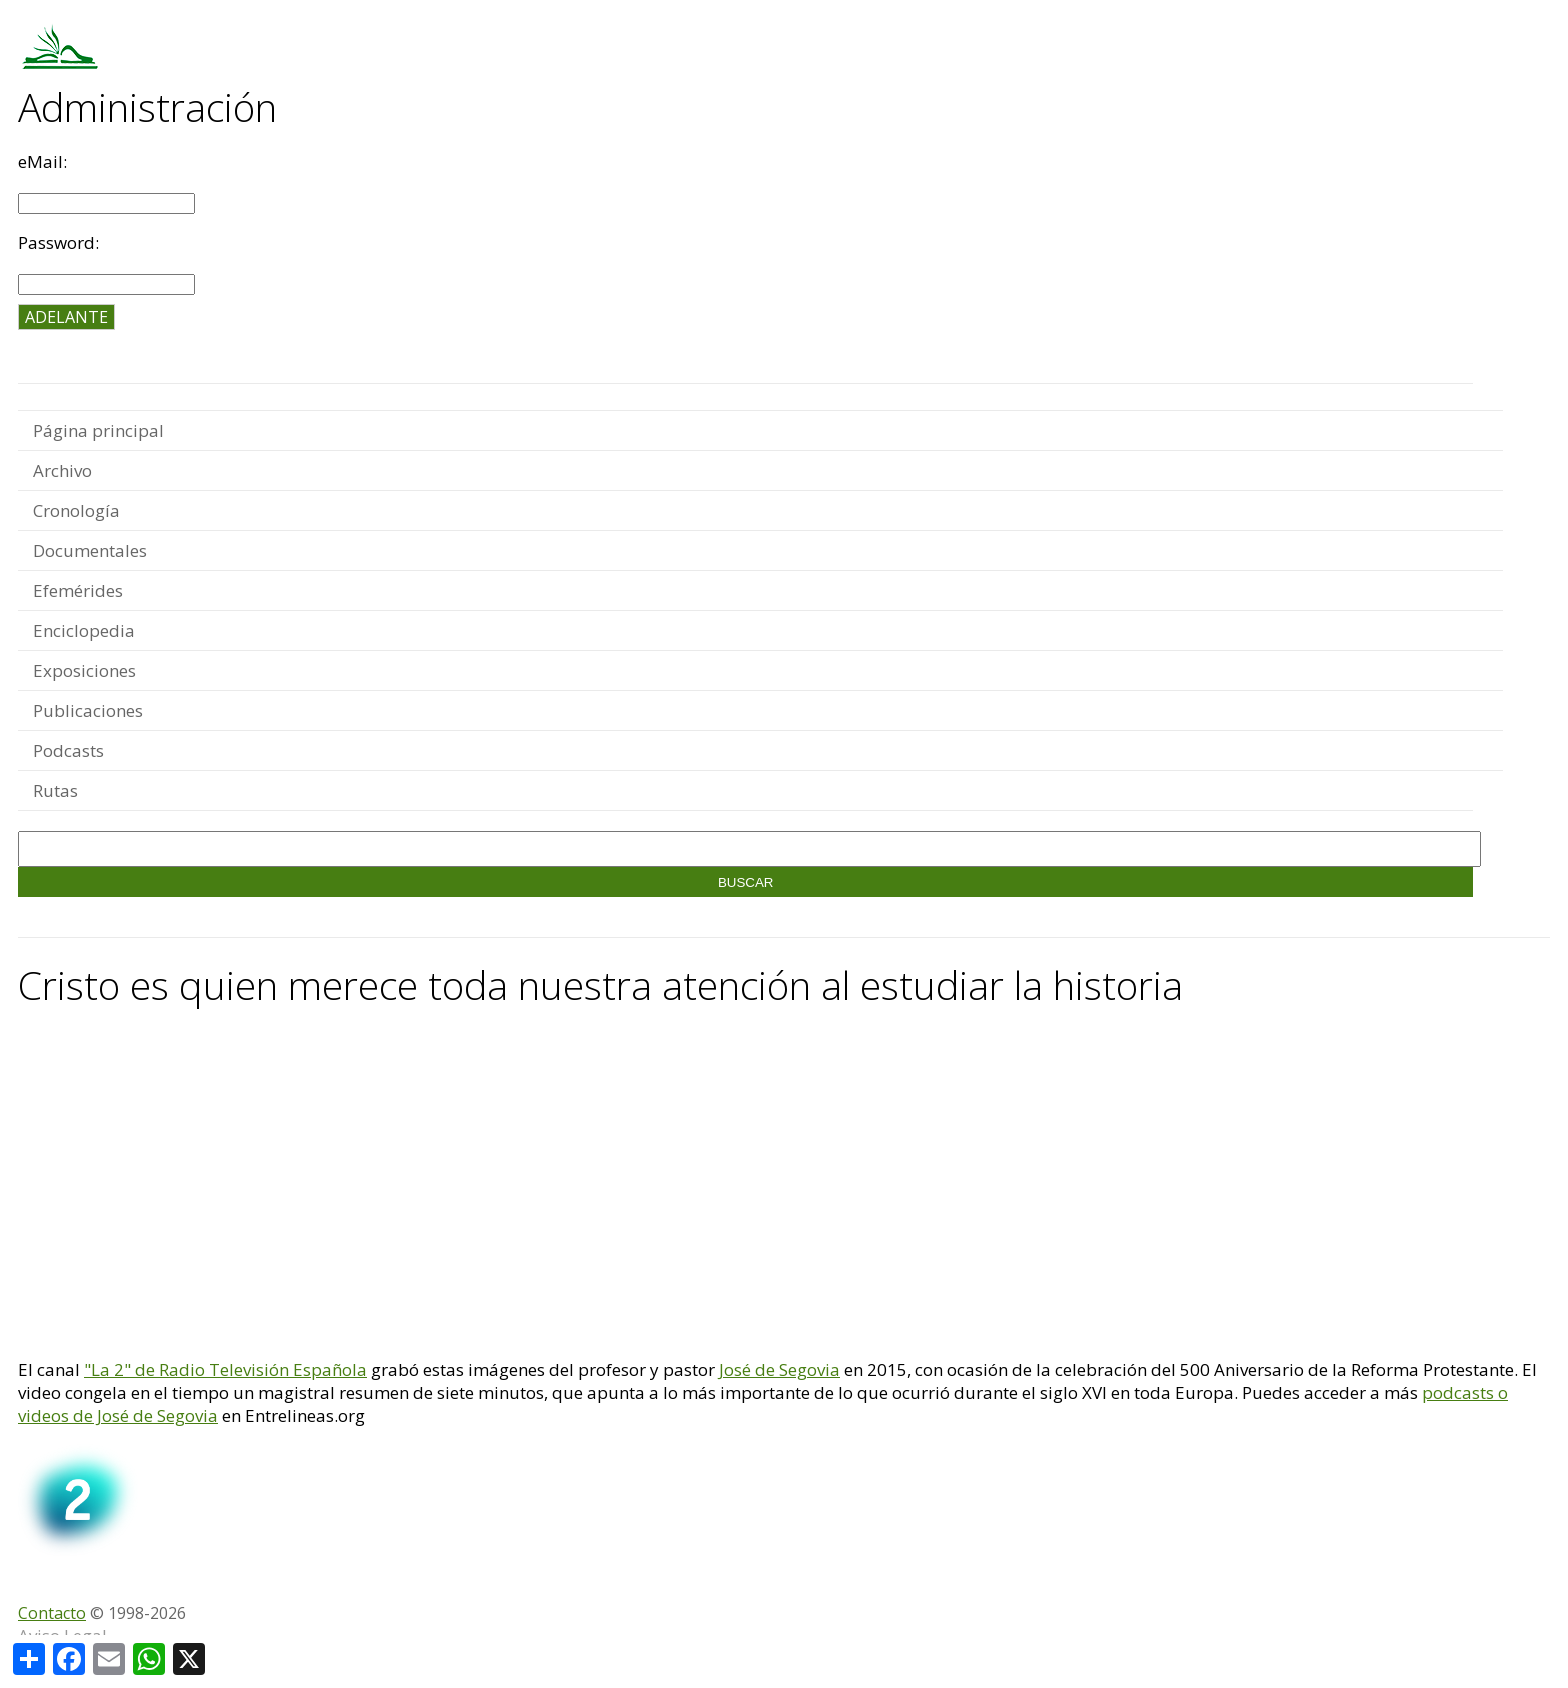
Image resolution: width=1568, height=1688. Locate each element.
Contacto (52, 1613)
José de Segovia (779, 1369)
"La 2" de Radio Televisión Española (225, 1369)
